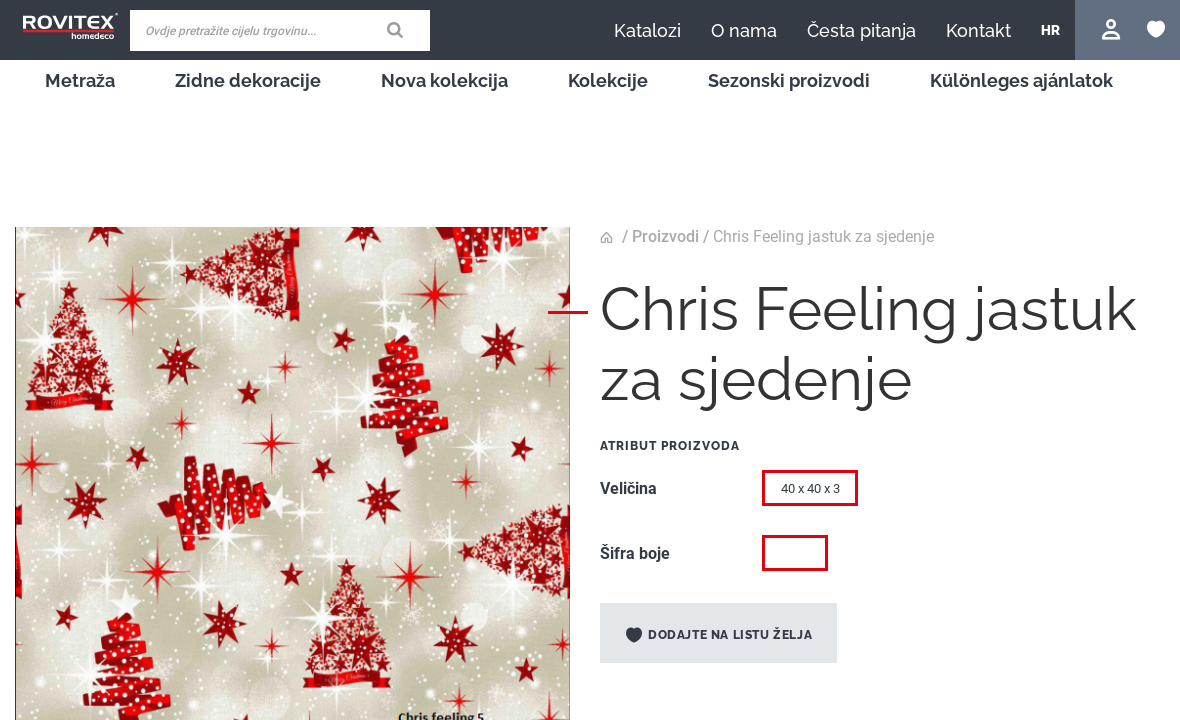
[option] (795, 553)
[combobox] (280, 30)
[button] (1050, 30)
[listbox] (955, 493)
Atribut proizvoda (670, 446)
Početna (609, 238)
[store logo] (70, 26)
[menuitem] (80, 81)
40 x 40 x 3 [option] (810, 488)
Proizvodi (665, 236)
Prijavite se (1113, 29)
